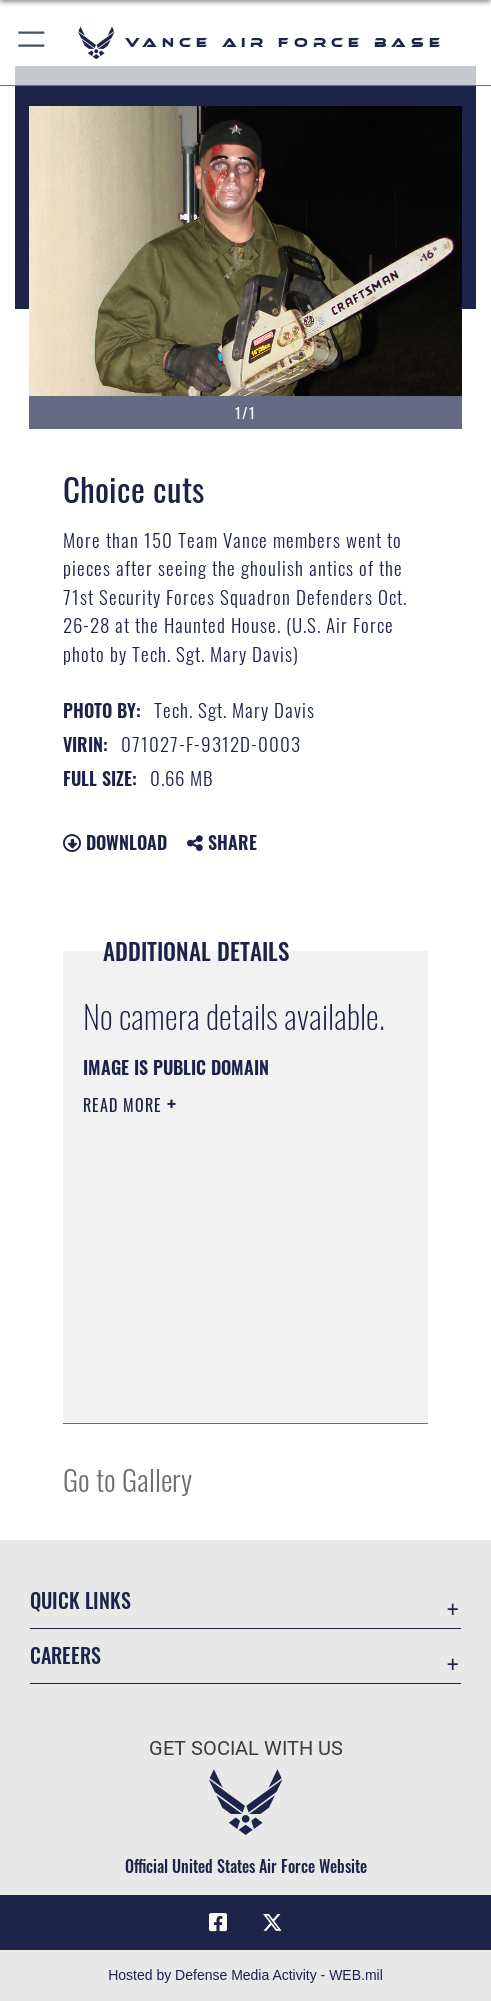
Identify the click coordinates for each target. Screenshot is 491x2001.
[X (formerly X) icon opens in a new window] (273, 1923)
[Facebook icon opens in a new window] (218, 1923)
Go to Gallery (127, 1478)
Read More (125, 1105)
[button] (32, 42)
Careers (65, 1655)
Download (115, 842)
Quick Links (80, 1600)
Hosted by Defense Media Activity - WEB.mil (245, 1975)
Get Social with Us (246, 1748)
